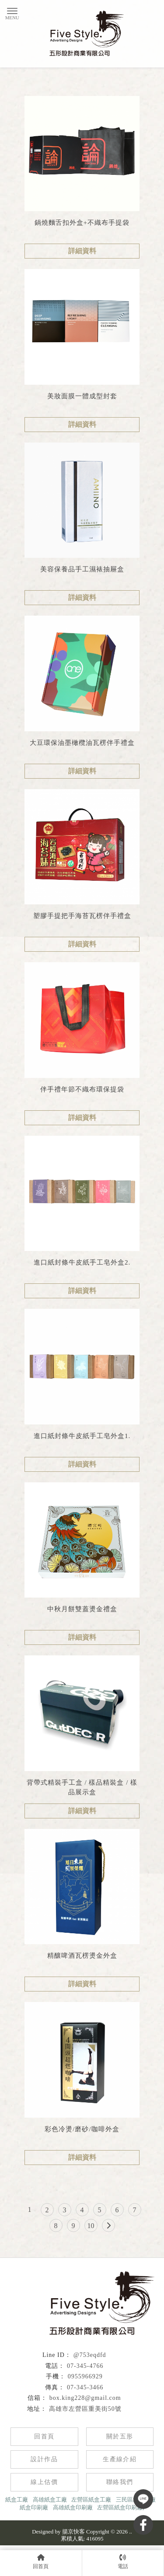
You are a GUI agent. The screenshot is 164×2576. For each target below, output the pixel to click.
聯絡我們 (119, 2482)
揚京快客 (73, 2531)
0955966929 (85, 2376)
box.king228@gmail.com (85, 2398)
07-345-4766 (85, 2366)
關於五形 (119, 2436)
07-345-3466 (85, 2387)
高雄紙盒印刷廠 (73, 2507)
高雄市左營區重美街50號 (85, 2409)
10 (90, 2225)
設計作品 (44, 2459)
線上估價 (44, 2482)
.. (130, 2531)
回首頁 (44, 2436)
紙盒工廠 (16, 2499)
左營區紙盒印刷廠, (120, 2507)
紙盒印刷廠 (34, 2507)
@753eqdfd (89, 2355)
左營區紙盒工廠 (91, 2499)
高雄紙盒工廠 (50, 2499)
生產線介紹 (119, 2459)
